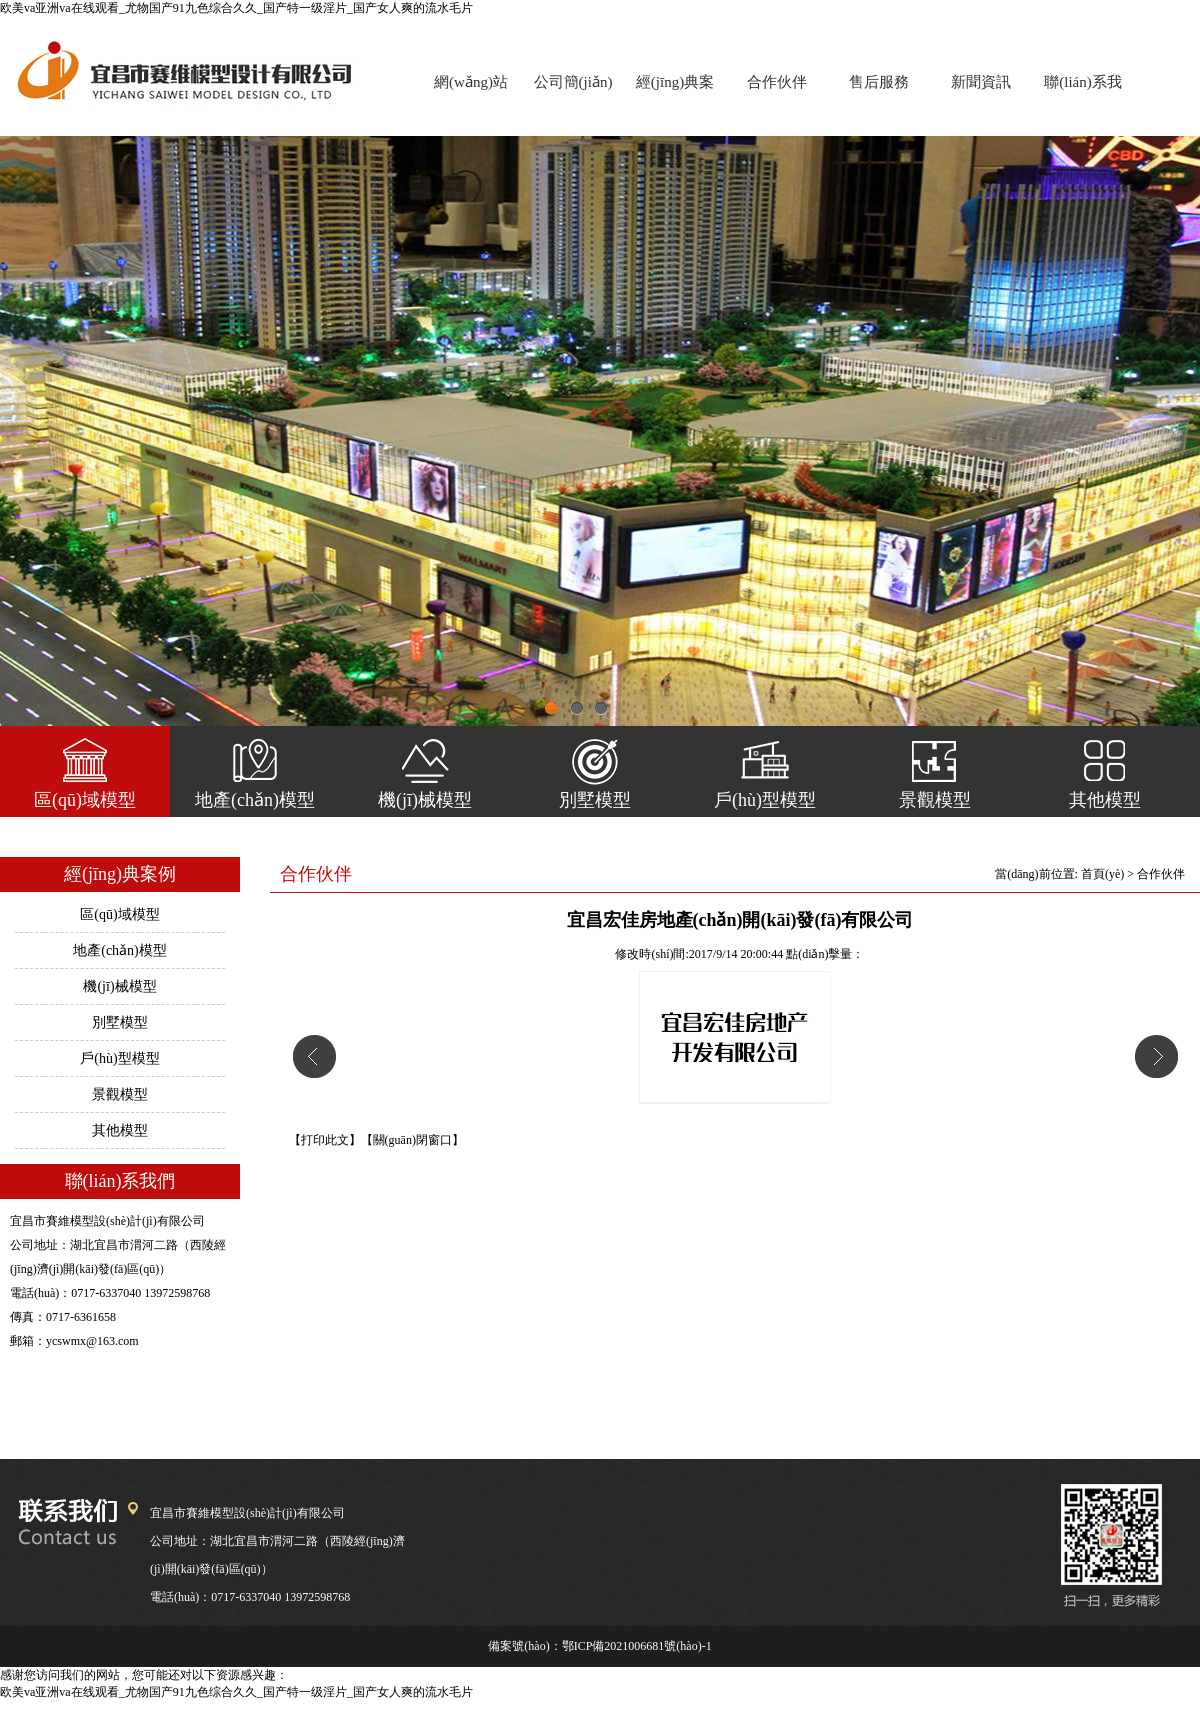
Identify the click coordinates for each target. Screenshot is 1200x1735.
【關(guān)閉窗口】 (412, 1140)
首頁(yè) (1102, 874)
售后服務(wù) (879, 90)
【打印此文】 (325, 1140)
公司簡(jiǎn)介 (573, 90)
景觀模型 (935, 800)
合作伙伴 (777, 82)
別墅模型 (595, 800)
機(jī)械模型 (425, 800)
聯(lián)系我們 (1082, 90)
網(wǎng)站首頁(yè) (471, 90)
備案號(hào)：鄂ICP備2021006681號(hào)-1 (599, 1646)
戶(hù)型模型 (765, 800)
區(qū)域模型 (85, 800)
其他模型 (1105, 800)
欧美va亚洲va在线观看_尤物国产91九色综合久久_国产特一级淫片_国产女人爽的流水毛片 (236, 8)
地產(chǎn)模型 (255, 800)
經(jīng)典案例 (675, 90)
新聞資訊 (981, 82)
